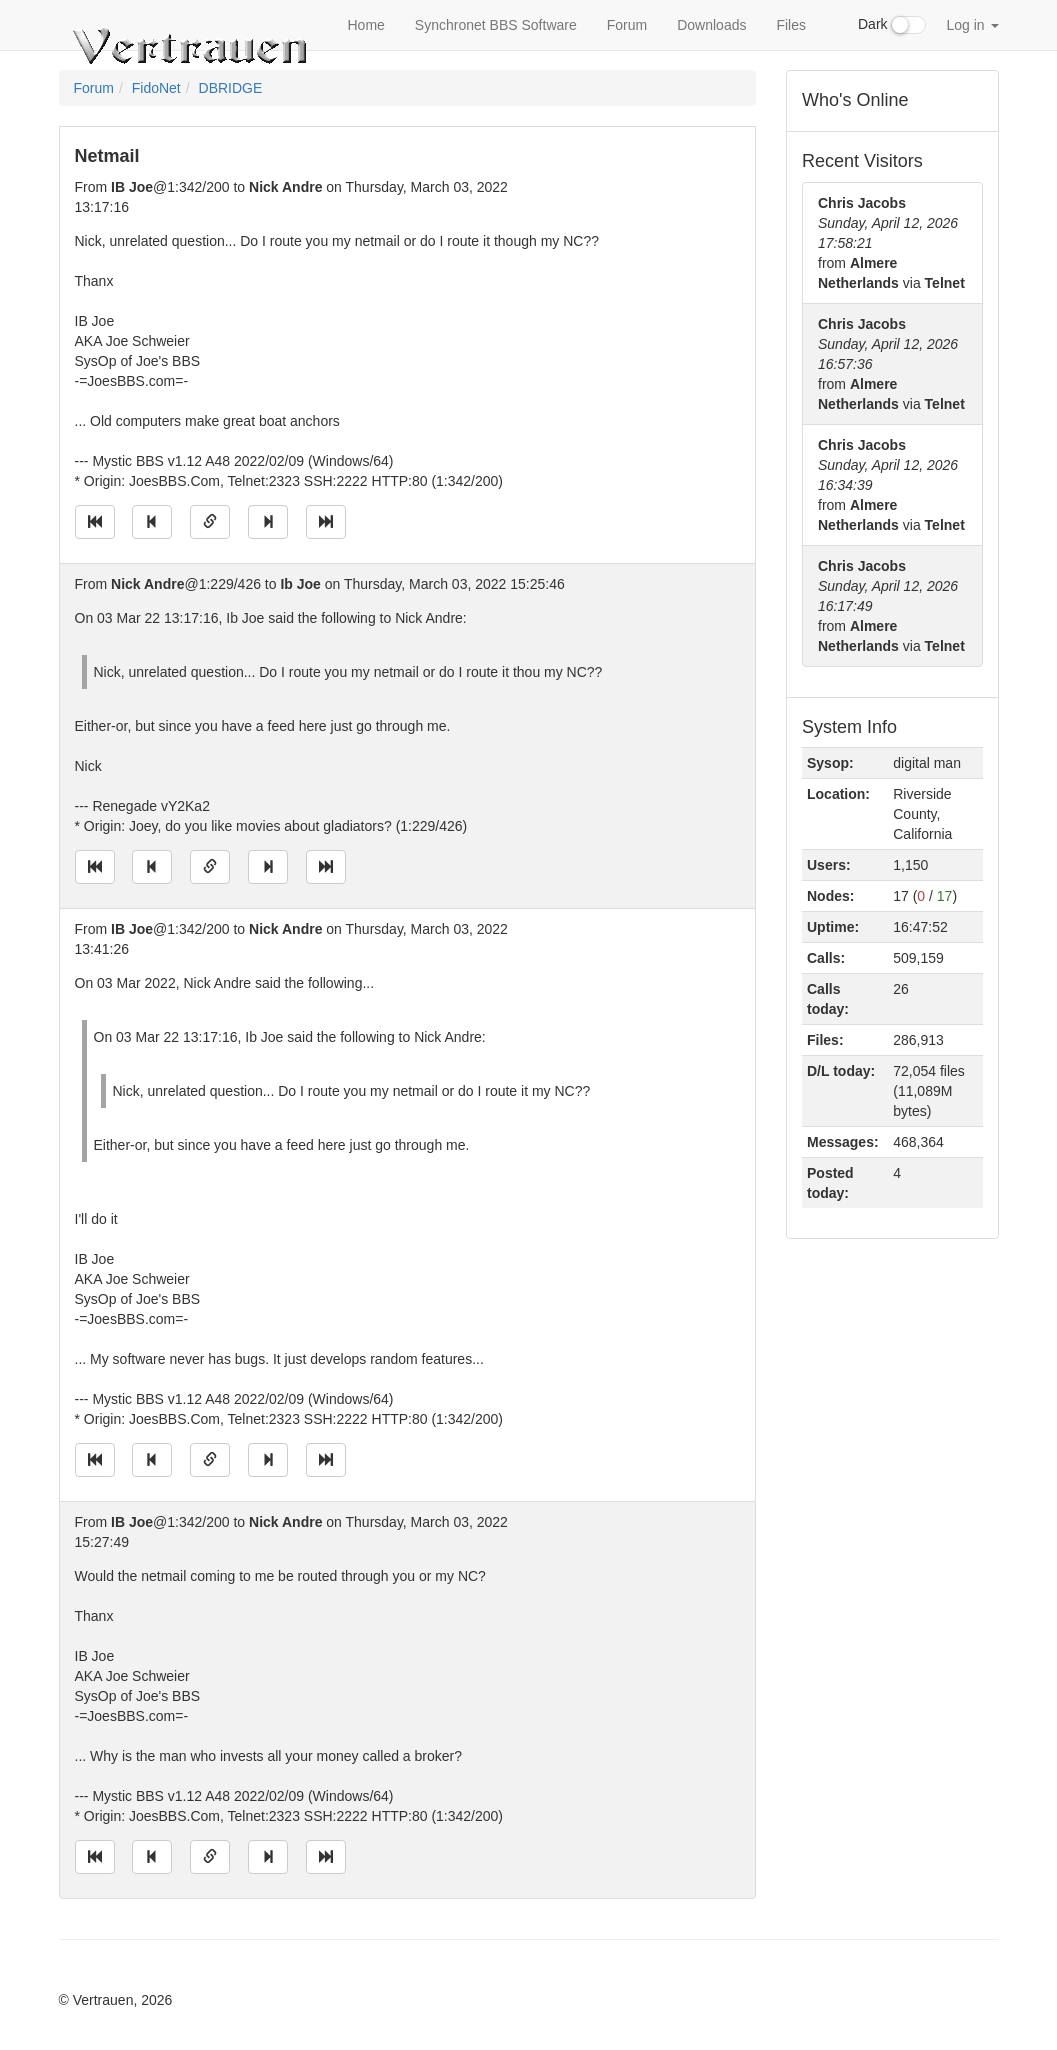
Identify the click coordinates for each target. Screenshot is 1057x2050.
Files (791, 25)
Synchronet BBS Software (496, 25)
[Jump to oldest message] (95, 522)
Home (366, 25)
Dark (892, 25)
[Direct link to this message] (210, 522)
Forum (627, 25)
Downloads (711, 25)
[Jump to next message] (268, 522)
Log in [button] (972, 25)
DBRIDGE (231, 88)
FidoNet (156, 88)
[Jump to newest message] (326, 522)
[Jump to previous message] (152, 522)
